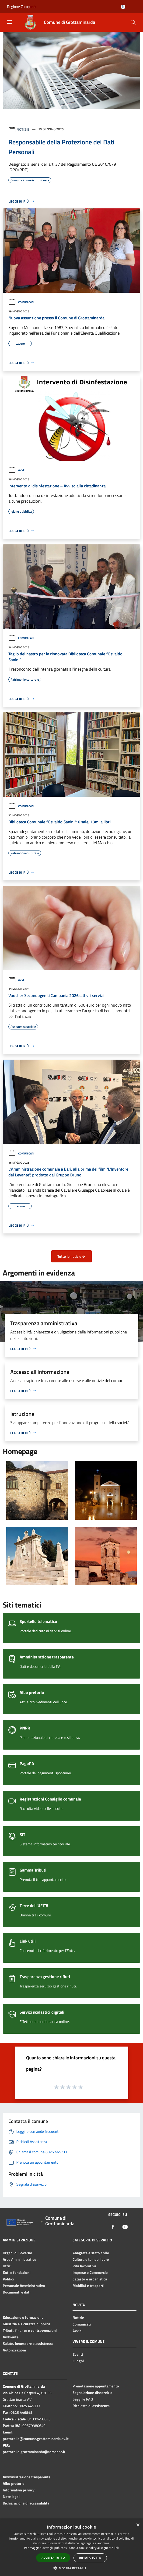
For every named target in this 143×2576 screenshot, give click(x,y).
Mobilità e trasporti (88, 2285)
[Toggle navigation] (9, 22)
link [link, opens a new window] (116, 2548)
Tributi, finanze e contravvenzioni (30, 2330)
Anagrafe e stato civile (91, 2253)
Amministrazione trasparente (26, 2477)
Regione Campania (21, 6)
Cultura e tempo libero (91, 2259)
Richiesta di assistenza (91, 2405)
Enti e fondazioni (16, 2272)
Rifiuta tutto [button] (90, 2558)
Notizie (23, 129)
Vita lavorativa (84, 2266)
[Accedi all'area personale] (123, 6)
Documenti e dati (16, 2292)
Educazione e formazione (23, 2317)
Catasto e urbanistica (90, 2279)
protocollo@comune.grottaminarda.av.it (36, 2438)
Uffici (7, 2266)
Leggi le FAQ (83, 2399)
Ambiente (10, 2337)
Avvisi (17, 470)
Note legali (11, 2496)
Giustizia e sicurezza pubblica (26, 2324)
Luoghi (78, 2361)
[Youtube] (125, 2227)
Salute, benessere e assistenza (28, 2343)
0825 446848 (21, 2412)
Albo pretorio (13, 2483)
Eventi (78, 2354)
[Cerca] (133, 22)
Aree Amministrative (19, 2259)
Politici (8, 2279)
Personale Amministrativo (24, 2285)
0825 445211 (30, 2406)
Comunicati (21, 302)
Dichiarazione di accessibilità (26, 2503)
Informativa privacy (19, 2490)
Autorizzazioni (14, 2350)
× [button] (138, 2525)
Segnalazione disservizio (92, 2392)
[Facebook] (113, 2227)
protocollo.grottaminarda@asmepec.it (34, 2452)
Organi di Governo (17, 2253)
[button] (71, 2568)
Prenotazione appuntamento (96, 2386)
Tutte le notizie (71, 1256)
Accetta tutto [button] (53, 2558)
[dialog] (71, 2548)
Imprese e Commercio (90, 2272)
